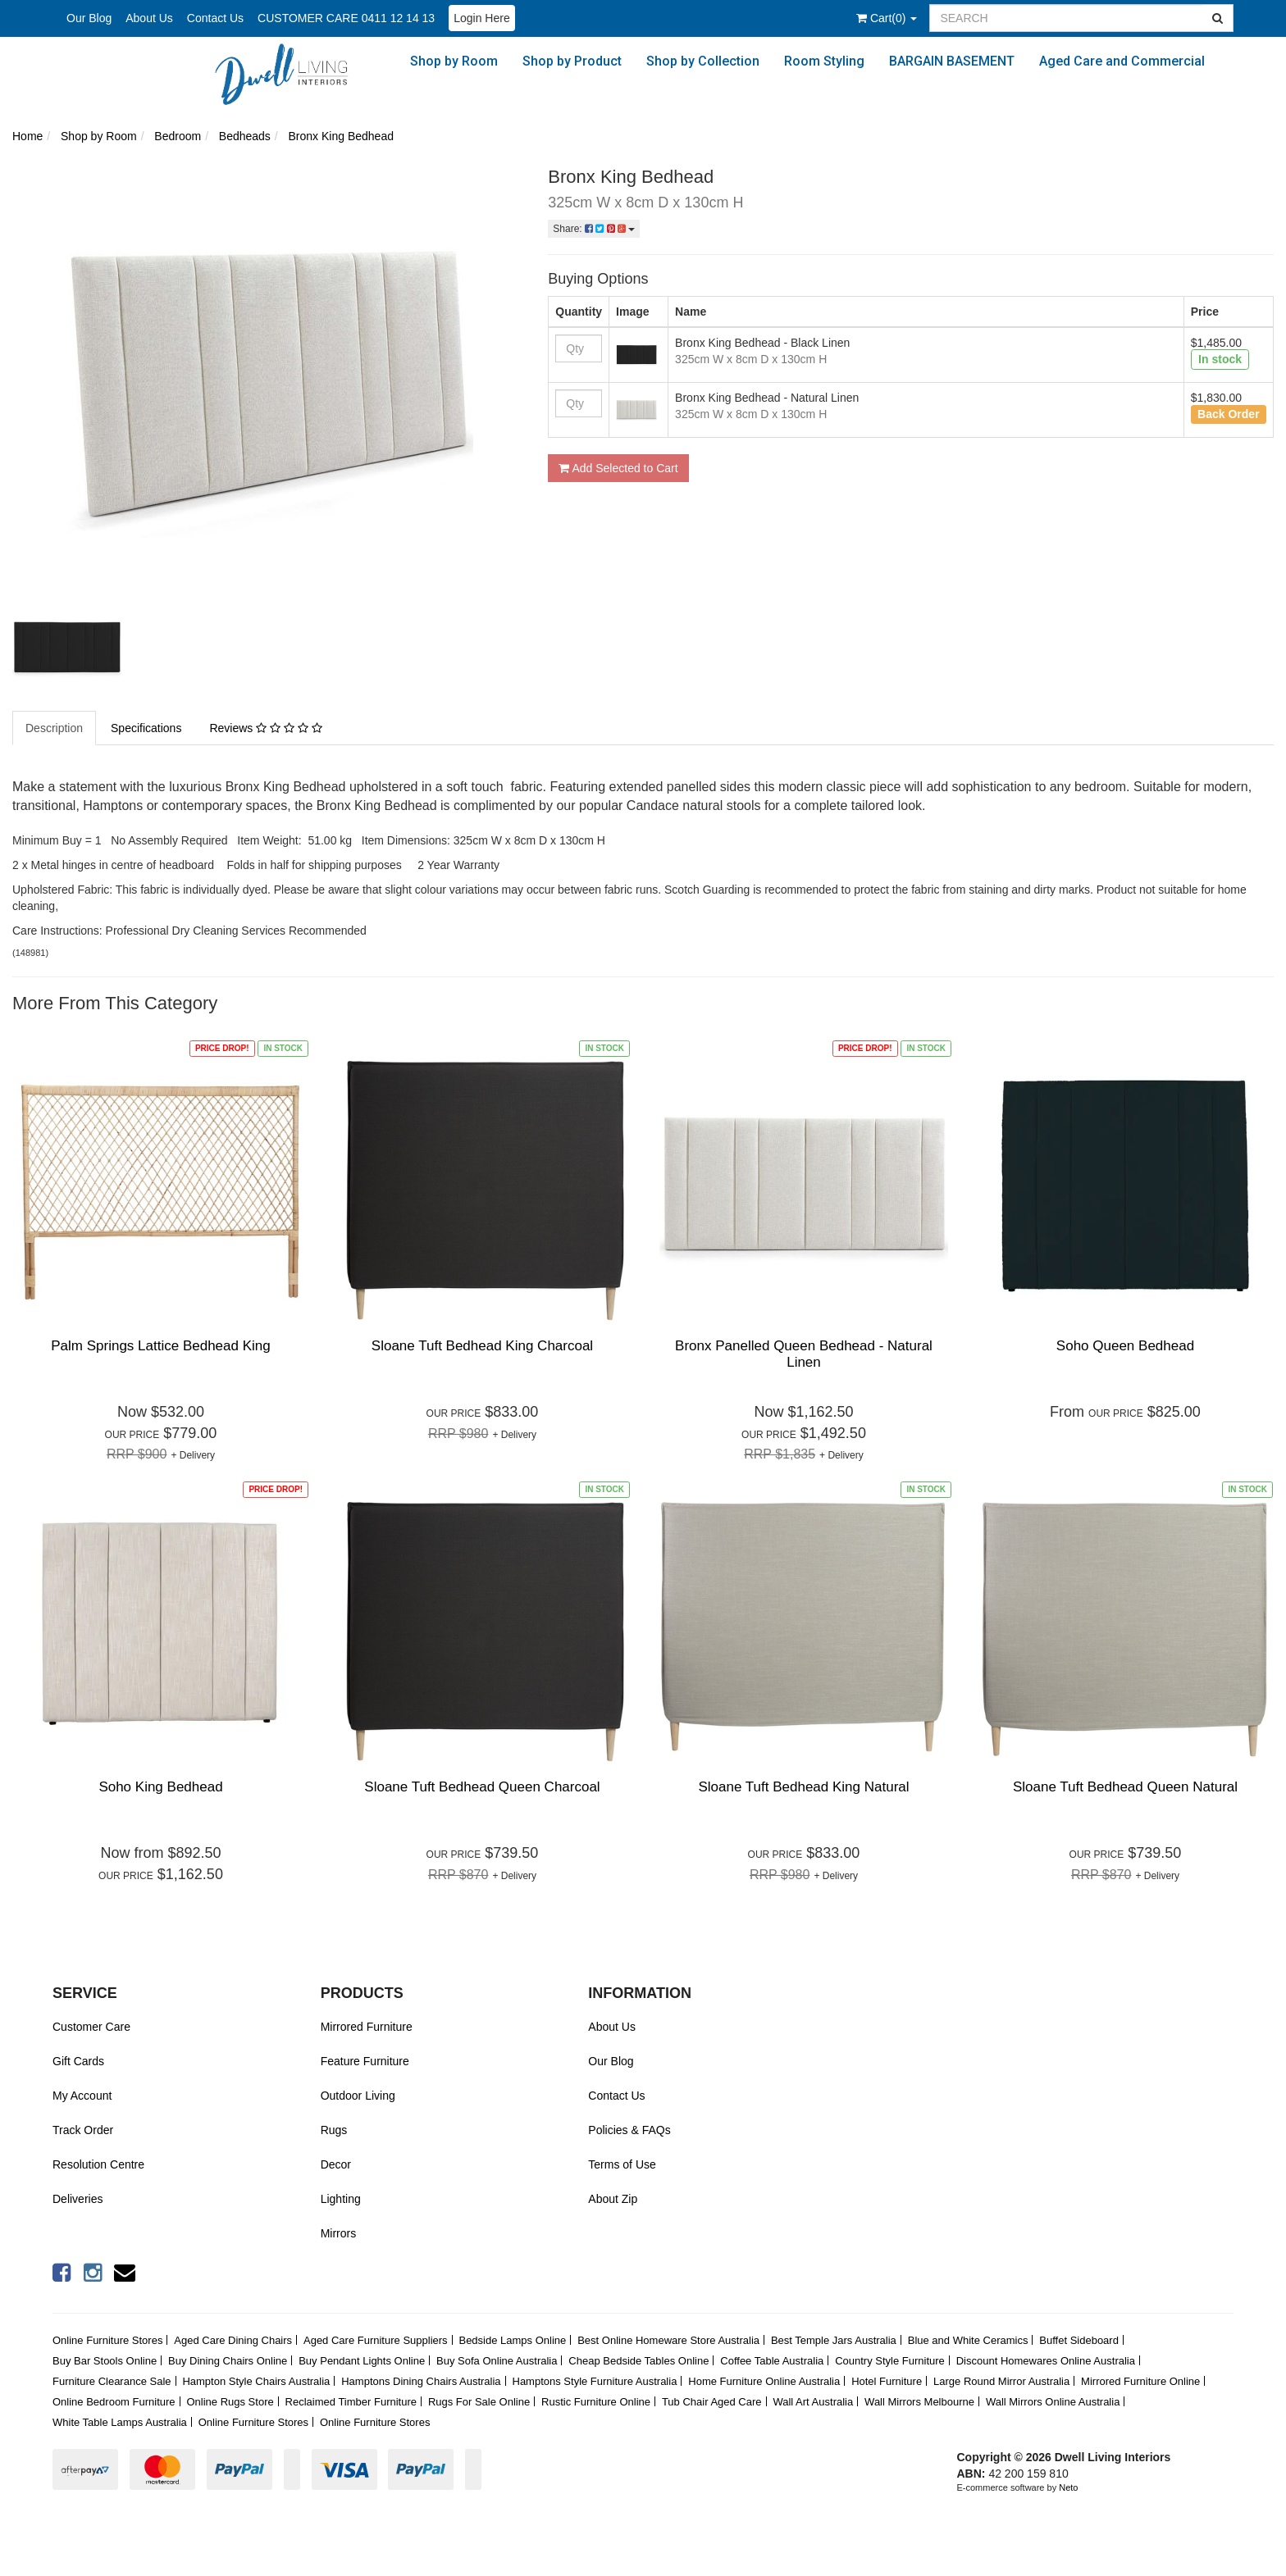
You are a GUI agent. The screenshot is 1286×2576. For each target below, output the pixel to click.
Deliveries (77, 2198)
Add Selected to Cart (618, 468)
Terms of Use (621, 2164)
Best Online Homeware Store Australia (668, 2340)
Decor (336, 2164)
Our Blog (89, 18)
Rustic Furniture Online (595, 2402)
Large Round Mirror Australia (1001, 2381)
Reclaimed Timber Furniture (351, 2402)
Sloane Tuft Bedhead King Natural (803, 1787)
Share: (594, 228)
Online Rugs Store (229, 2402)
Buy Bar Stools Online (104, 2361)
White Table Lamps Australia (119, 2422)
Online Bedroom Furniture (114, 2402)
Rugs (334, 2130)
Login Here (482, 18)
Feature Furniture (365, 2061)
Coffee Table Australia (771, 2361)
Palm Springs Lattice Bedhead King (160, 1346)
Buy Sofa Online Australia (496, 2361)
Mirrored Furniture (367, 2026)
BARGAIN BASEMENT (952, 61)
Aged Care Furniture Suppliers (375, 2340)
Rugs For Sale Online (479, 2402)
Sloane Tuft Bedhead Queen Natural (1125, 1787)
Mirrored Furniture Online (1140, 2381)
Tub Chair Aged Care (712, 2402)
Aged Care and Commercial (1122, 61)
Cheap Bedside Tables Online (638, 2361)
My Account (82, 2095)
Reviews (265, 728)
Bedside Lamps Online (512, 2340)
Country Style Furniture (890, 2361)
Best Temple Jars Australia (833, 2340)
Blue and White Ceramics (968, 2340)
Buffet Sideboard (1079, 2340)
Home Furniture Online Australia (764, 2381)
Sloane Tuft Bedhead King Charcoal (482, 1346)
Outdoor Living (358, 2095)
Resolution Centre (98, 2164)
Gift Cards (78, 2061)
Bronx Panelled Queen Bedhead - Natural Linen (804, 1354)
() (886, 18)
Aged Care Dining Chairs (233, 2340)
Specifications (146, 728)
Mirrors (339, 2233)
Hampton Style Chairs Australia (256, 2381)
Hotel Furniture (886, 2381)
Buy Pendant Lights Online (362, 2361)
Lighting (341, 2198)
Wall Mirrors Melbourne (919, 2402)
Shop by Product (572, 61)
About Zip (612, 2198)
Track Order (82, 2130)
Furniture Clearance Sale (111, 2381)
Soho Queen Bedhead (1125, 1346)
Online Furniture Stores (107, 2340)
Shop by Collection (702, 61)
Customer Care (91, 2026)
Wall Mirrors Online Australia (1053, 2402)
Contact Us (215, 18)
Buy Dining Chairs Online (227, 2361)
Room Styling (824, 61)
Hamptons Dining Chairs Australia (420, 2381)
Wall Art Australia (813, 2402)
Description (54, 728)
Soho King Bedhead (160, 1787)
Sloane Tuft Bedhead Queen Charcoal (482, 1787)
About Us (149, 18)
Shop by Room (454, 61)
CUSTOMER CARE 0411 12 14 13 (346, 18)
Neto (1068, 2487)
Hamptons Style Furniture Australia (595, 2381)
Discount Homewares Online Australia (1045, 2361)
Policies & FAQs (629, 2130)
